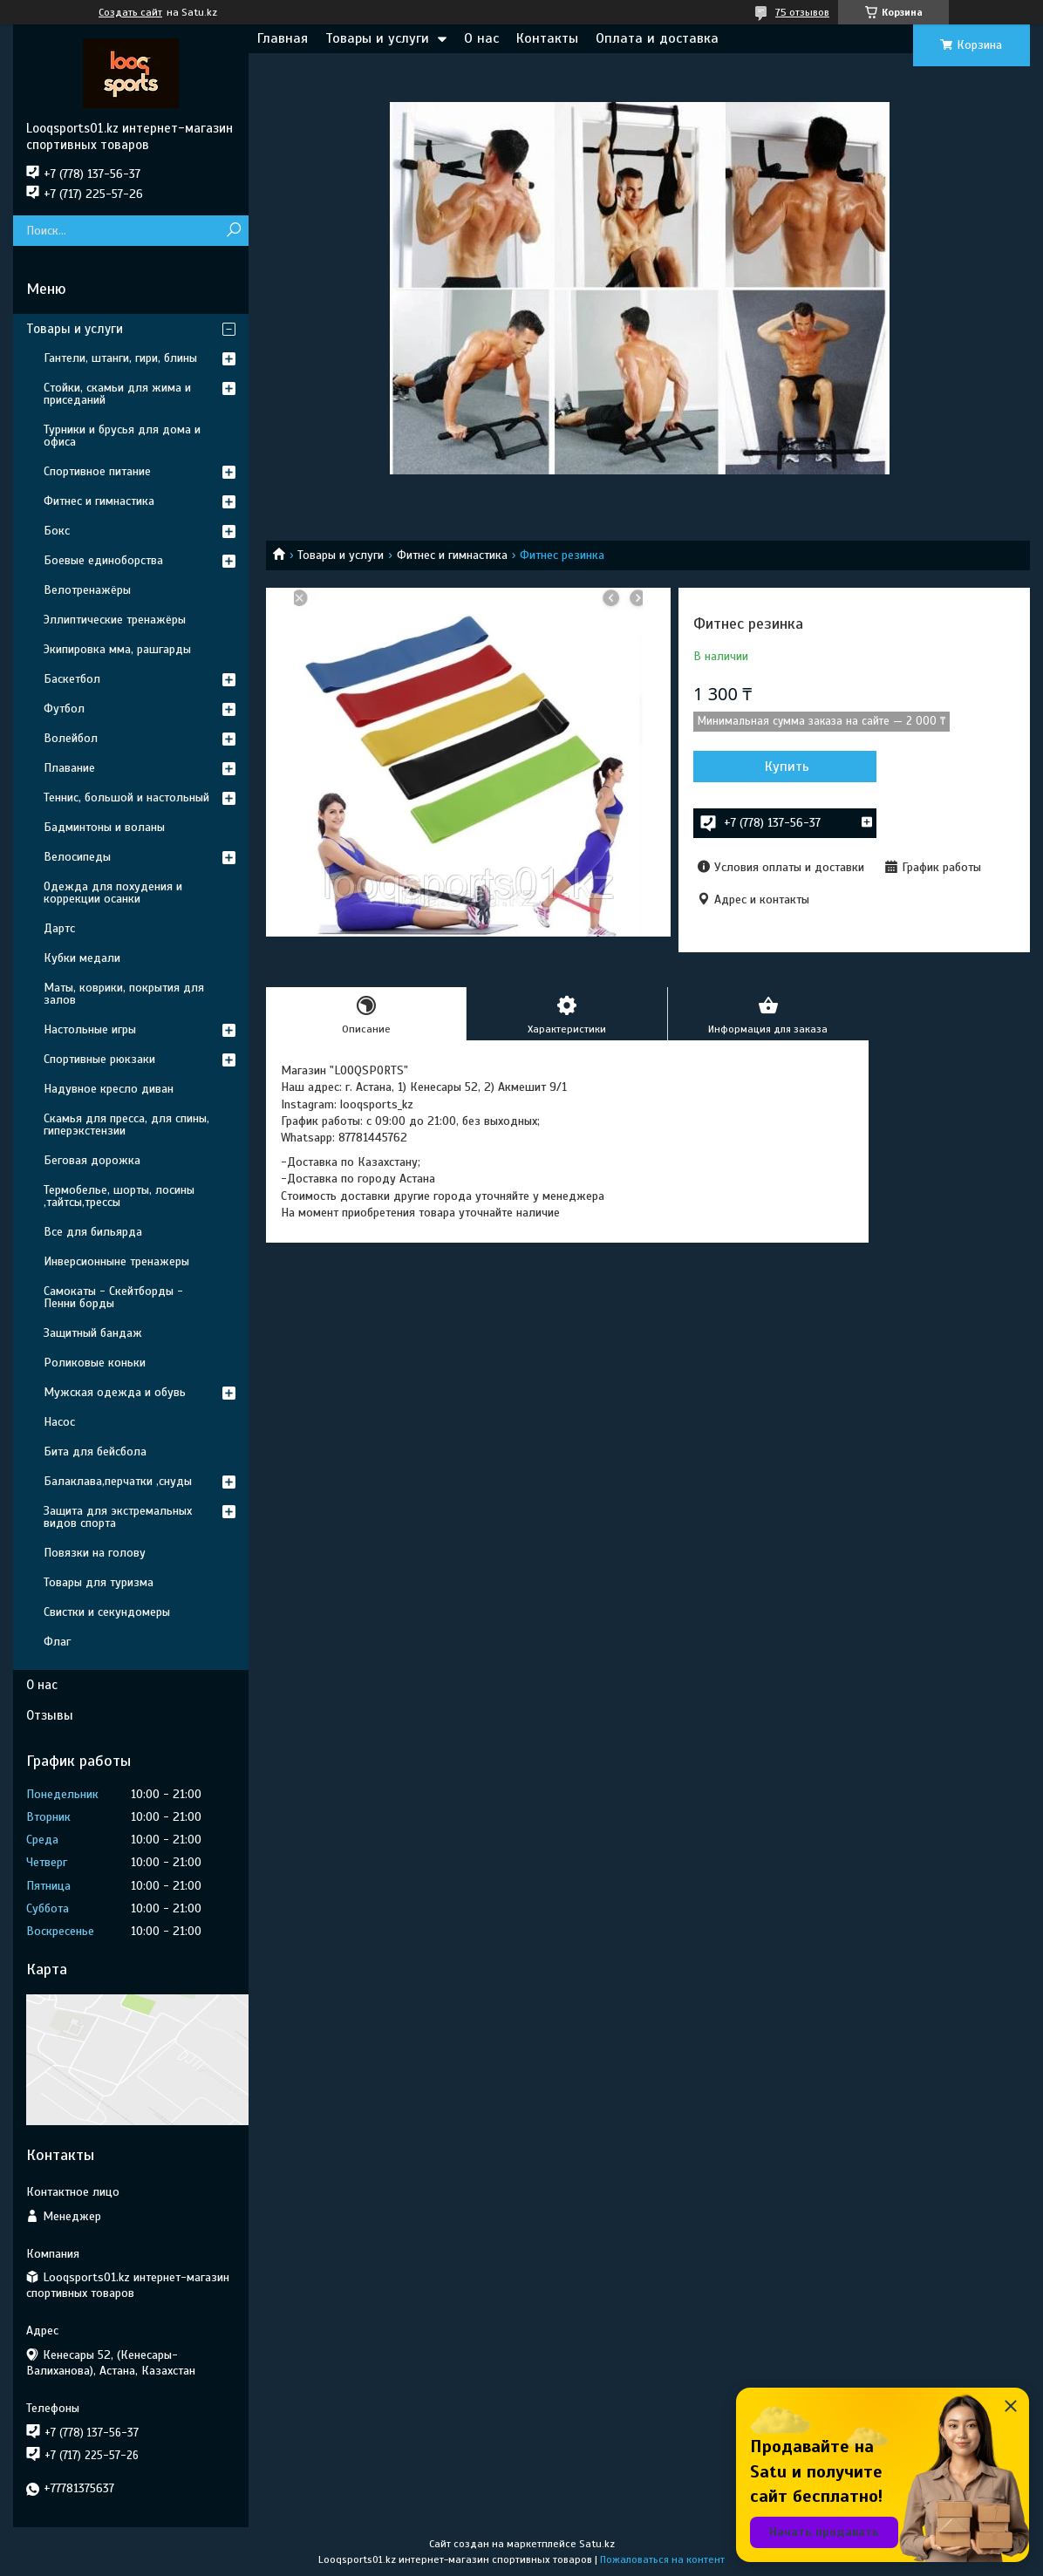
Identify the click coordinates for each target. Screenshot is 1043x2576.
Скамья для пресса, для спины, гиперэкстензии (126, 1124)
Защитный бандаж (93, 1332)
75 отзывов (802, 12)
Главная (282, 38)
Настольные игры (90, 1029)
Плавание (69, 767)
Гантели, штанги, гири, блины (120, 358)
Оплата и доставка (657, 38)
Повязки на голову (95, 1552)
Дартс (59, 928)
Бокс (57, 530)
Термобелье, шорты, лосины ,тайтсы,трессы (119, 1196)
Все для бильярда (93, 1231)
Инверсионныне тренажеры (116, 1261)
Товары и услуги (377, 38)
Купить (787, 766)
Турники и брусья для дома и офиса (122, 435)
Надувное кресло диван (109, 1088)
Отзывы (49, 1715)
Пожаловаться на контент (662, 2559)
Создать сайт (130, 12)
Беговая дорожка (92, 1160)
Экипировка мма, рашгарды (117, 649)
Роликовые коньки (95, 1362)
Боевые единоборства (103, 560)
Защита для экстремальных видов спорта (118, 1516)
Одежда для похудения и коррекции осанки (113, 892)
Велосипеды (77, 856)
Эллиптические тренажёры (115, 619)
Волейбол (71, 738)
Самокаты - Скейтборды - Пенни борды (113, 1297)
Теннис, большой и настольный (126, 797)
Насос (59, 1421)
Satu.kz (597, 2544)
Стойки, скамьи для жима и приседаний (117, 393)
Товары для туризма (98, 1582)
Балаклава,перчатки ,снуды (118, 1481)
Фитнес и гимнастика (452, 555)
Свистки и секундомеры (107, 1612)
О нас (481, 38)
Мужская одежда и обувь (115, 1392)
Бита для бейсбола (95, 1451)
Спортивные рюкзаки (99, 1059)
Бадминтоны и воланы (104, 827)
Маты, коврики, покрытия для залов (124, 993)
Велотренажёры (87, 590)
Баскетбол (72, 678)
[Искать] (233, 230)
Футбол (64, 708)
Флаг (57, 1641)
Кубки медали (82, 958)
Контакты (547, 38)
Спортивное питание (97, 471)
